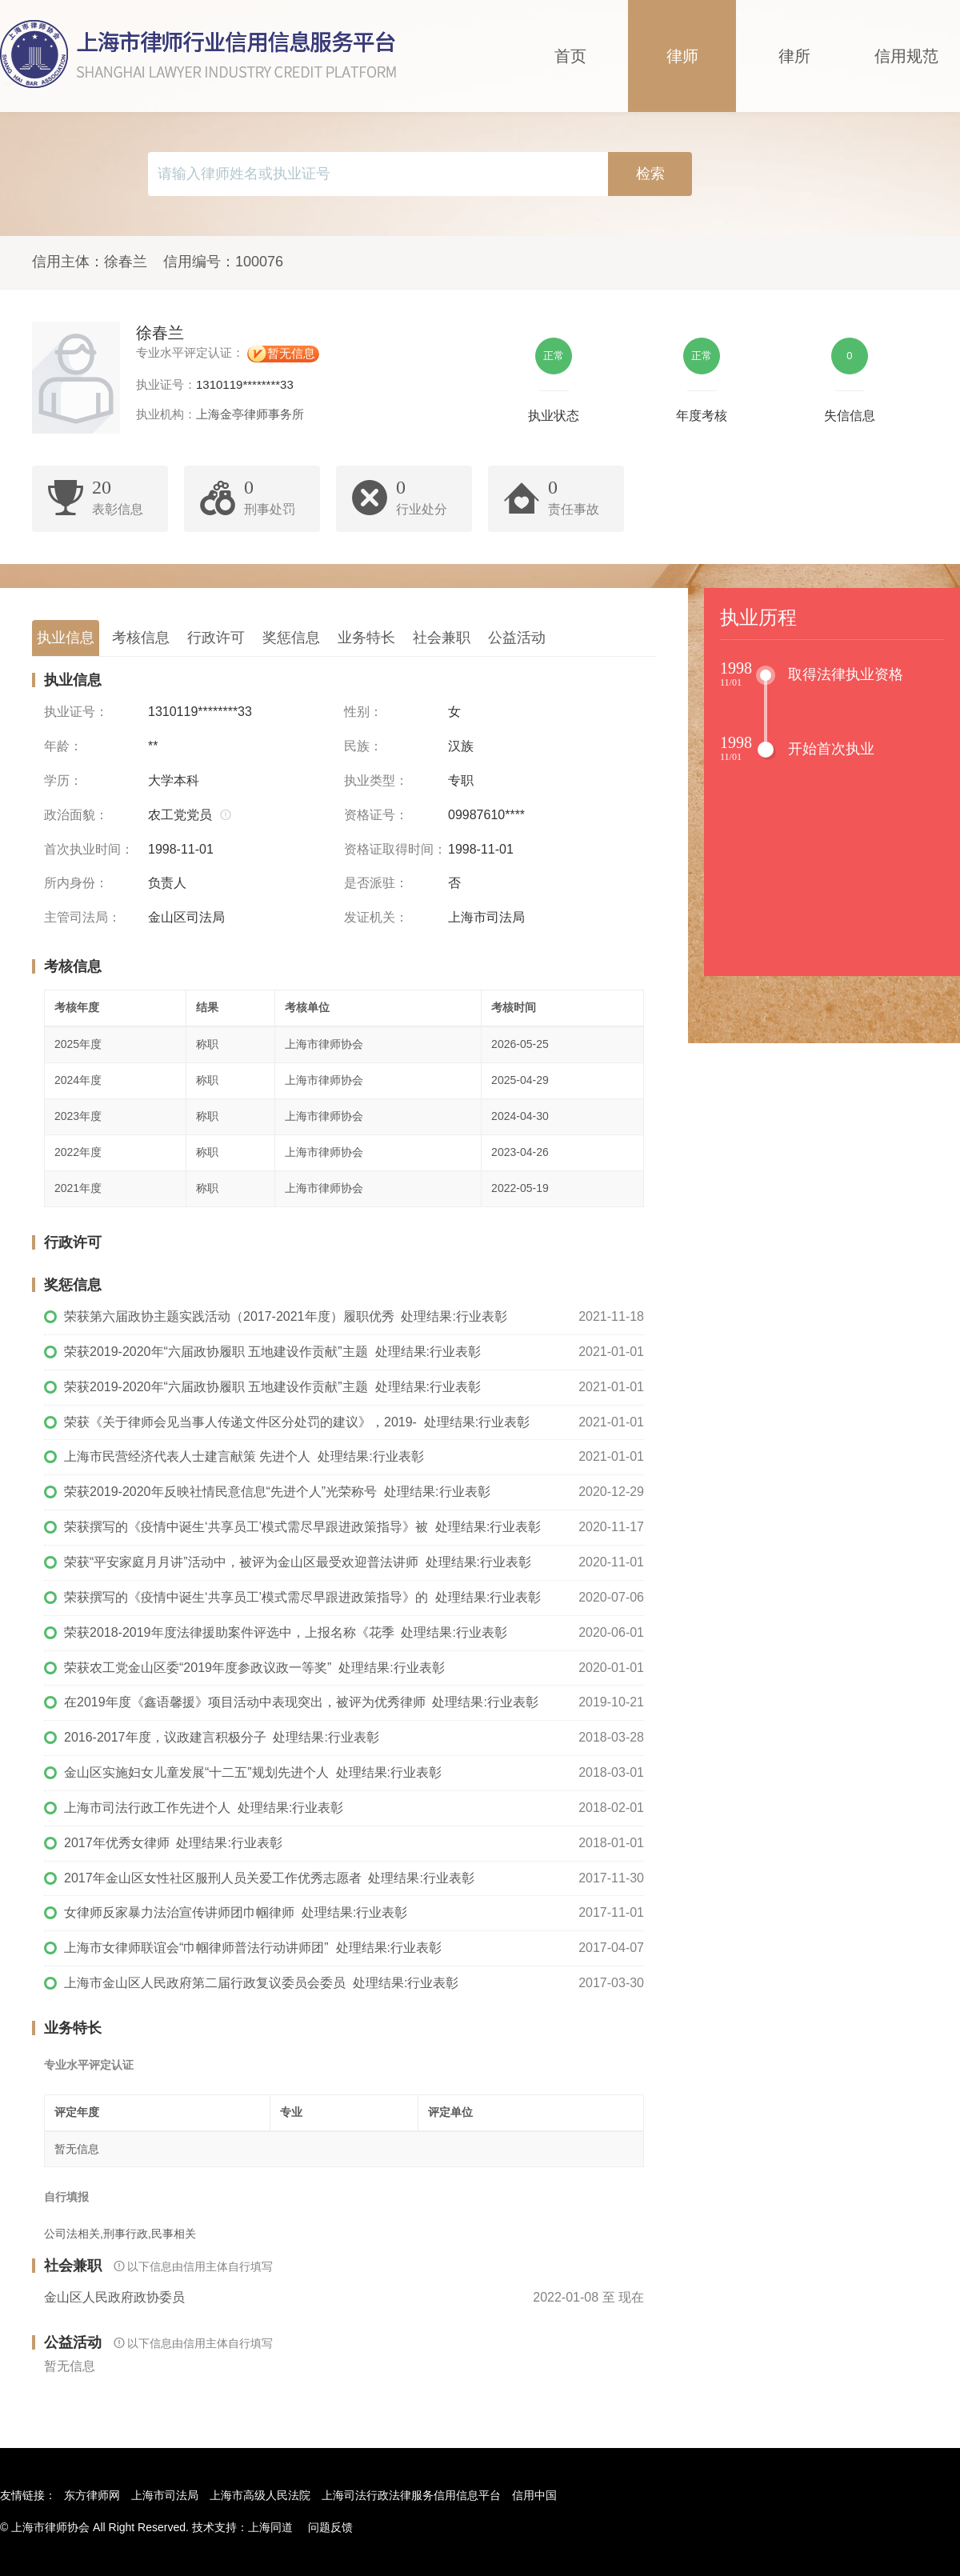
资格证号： (376, 815)
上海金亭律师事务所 (250, 414)
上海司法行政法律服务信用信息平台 (411, 2495)
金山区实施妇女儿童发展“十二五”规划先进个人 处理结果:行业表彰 (253, 1772)
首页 (570, 56)
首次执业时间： (89, 849)
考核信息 (141, 638)
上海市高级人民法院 (260, 2495)
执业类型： (376, 780)
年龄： (63, 746)
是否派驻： (376, 883)
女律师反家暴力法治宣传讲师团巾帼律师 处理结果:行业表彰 (235, 1912)
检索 (650, 174)
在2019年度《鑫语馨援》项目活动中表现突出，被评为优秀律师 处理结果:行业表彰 (301, 1702)
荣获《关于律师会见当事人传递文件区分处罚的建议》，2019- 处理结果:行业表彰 (297, 1422)
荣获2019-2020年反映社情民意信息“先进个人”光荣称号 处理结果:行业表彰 (277, 1491)
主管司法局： (82, 917)
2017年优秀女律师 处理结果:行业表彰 (173, 1843)
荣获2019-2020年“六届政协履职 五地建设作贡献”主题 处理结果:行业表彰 (272, 1351)
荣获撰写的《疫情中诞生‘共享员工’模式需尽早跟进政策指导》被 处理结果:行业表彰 (302, 1527)
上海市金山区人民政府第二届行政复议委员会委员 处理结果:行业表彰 (261, 1983)
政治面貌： (76, 815)
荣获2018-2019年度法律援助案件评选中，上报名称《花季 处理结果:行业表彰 (285, 1632)
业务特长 (366, 638)
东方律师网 (92, 2495)
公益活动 (517, 638)
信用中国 (534, 2495)
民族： (363, 746)
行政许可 (216, 638)
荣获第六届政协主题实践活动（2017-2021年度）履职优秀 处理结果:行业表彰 (285, 1316)
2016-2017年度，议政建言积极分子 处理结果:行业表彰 (221, 1737)
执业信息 (65, 638)
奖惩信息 (291, 638)
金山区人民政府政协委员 (114, 2297)
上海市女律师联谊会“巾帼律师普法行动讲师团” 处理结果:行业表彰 (253, 1947)
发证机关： (376, 917)
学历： (63, 780)
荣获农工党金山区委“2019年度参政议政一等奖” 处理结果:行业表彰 (254, 1667)
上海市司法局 (164, 2495)
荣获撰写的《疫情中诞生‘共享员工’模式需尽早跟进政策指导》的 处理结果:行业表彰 (302, 1597)
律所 (794, 56)
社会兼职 (441, 638)
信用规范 (906, 56)
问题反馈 (330, 2527)
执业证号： (76, 711)
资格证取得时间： (395, 849)
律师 (682, 56)
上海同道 (270, 2527)
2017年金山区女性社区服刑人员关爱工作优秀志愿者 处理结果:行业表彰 (269, 1878)
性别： (363, 711)
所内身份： (76, 883)
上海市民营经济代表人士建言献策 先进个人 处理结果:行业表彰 (244, 1456)
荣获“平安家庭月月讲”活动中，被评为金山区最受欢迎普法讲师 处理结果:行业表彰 (297, 1562)
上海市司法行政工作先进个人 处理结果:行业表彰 (203, 1807)
